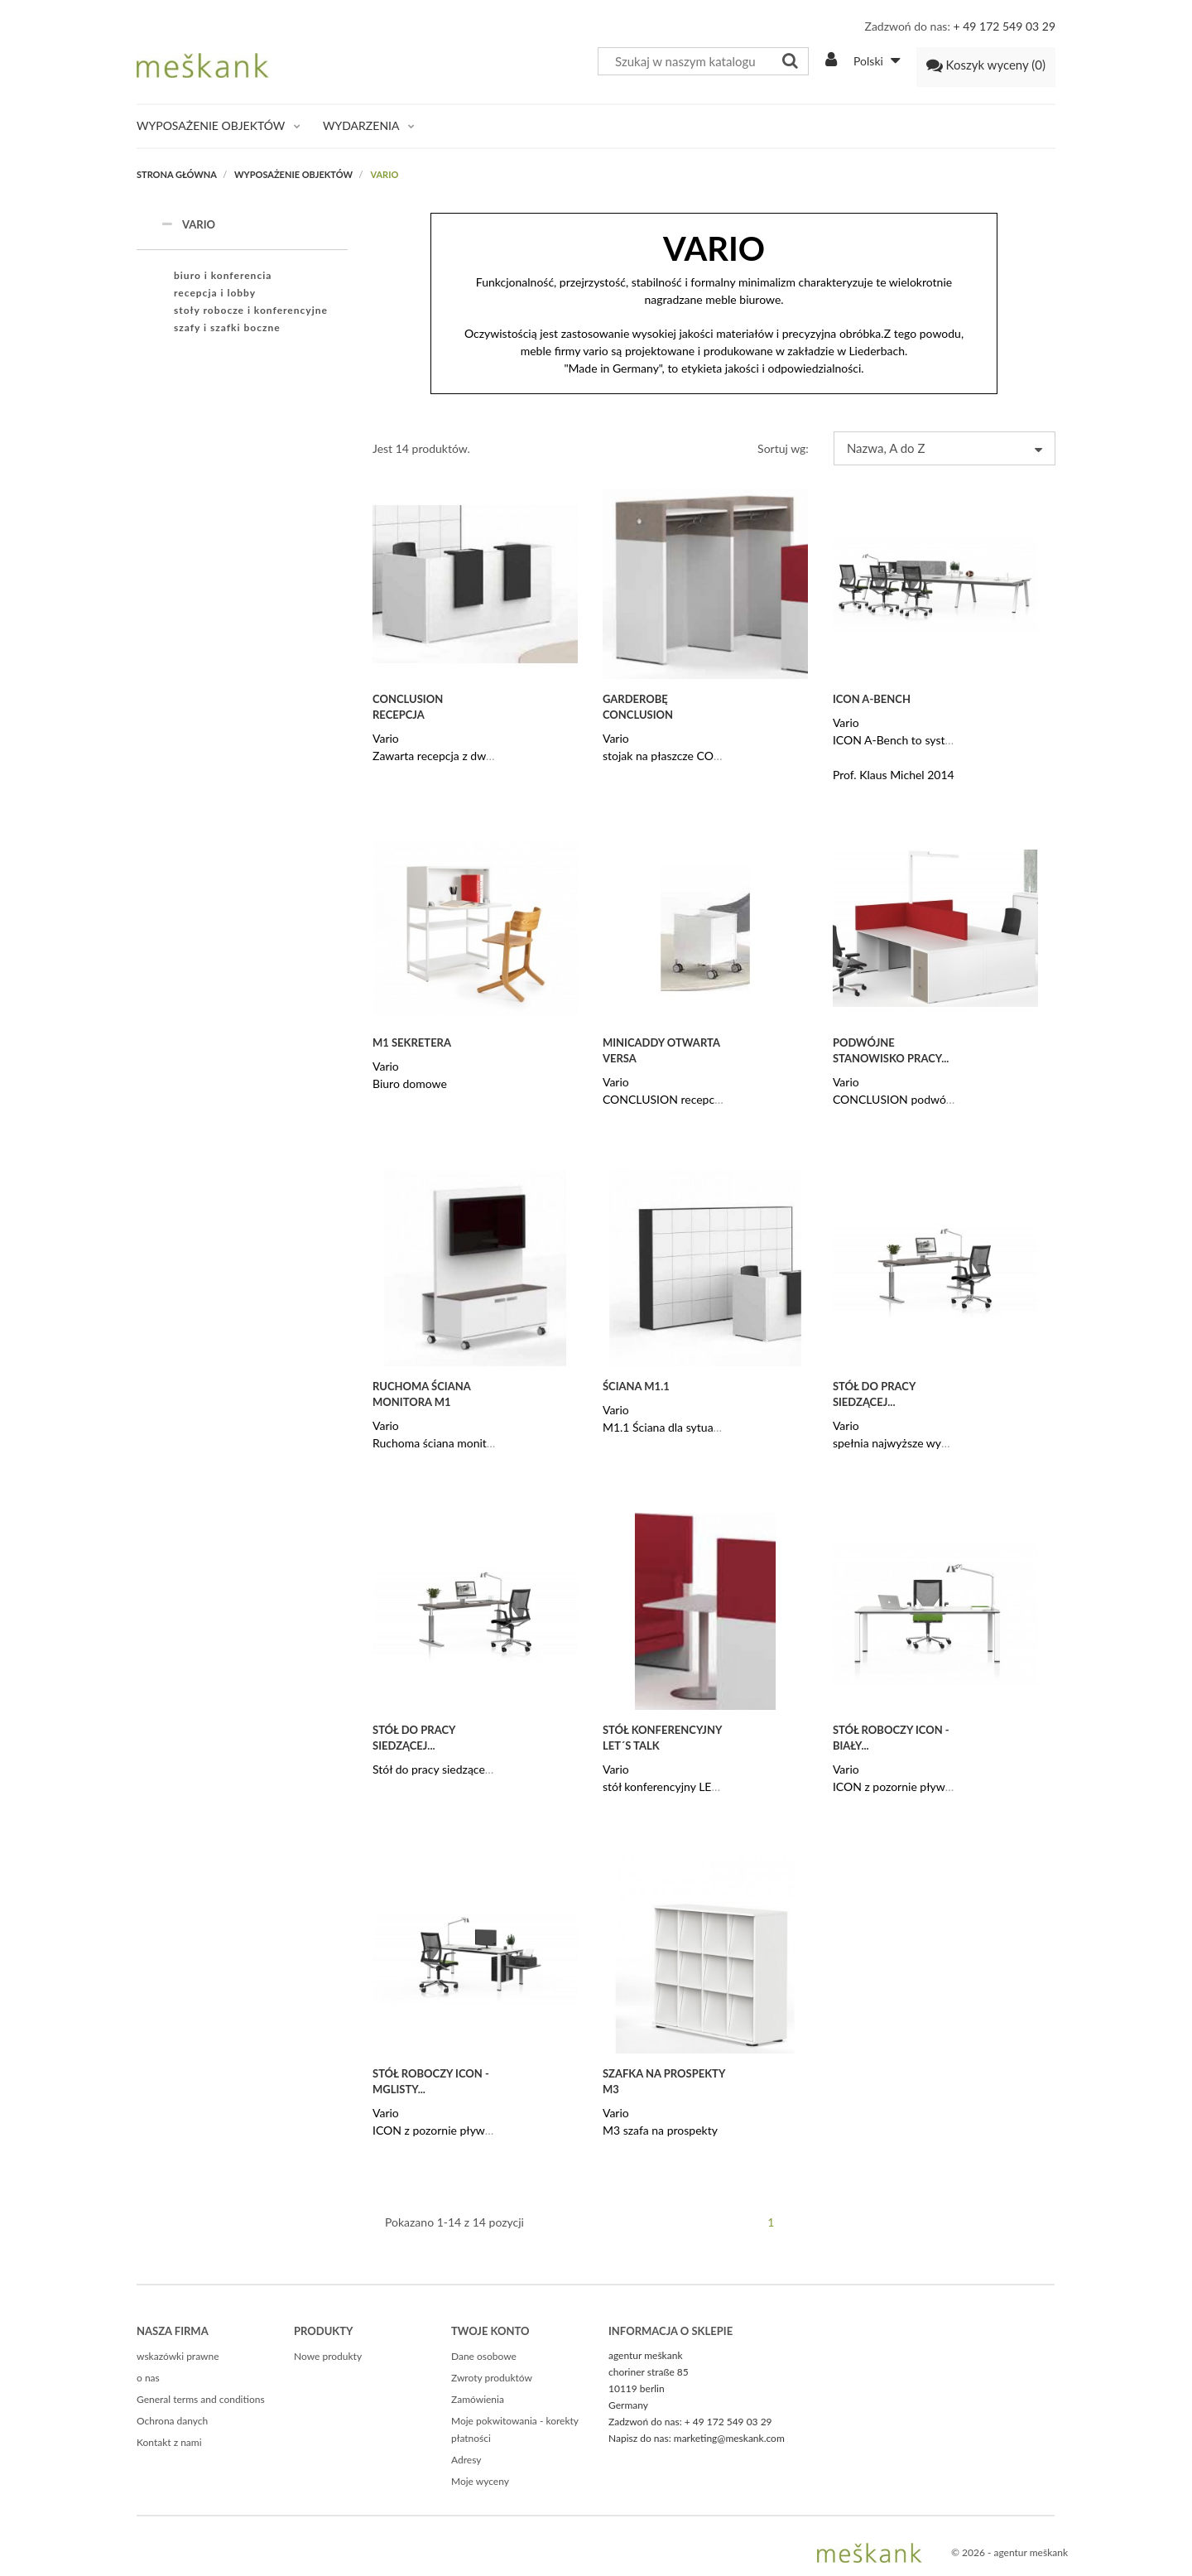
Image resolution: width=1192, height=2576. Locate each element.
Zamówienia (477, 2399)
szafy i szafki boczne (227, 327)
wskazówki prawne (178, 2356)
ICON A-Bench (872, 698)
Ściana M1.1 (636, 1386)
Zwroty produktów (491, 2377)
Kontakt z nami (169, 2442)
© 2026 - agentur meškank (1009, 2552)
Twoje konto (490, 2331)
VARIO (188, 224)
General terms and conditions (201, 2399)
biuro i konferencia (223, 275)
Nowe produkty (328, 2356)
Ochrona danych (172, 2421)
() (985, 64)
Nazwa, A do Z (944, 448)
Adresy (466, 2459)
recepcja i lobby (215, 292)
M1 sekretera (411, 1042)
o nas (148, 2377)
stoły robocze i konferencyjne (251, 310)
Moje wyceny (480, 2481)
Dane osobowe (484, 2356)
